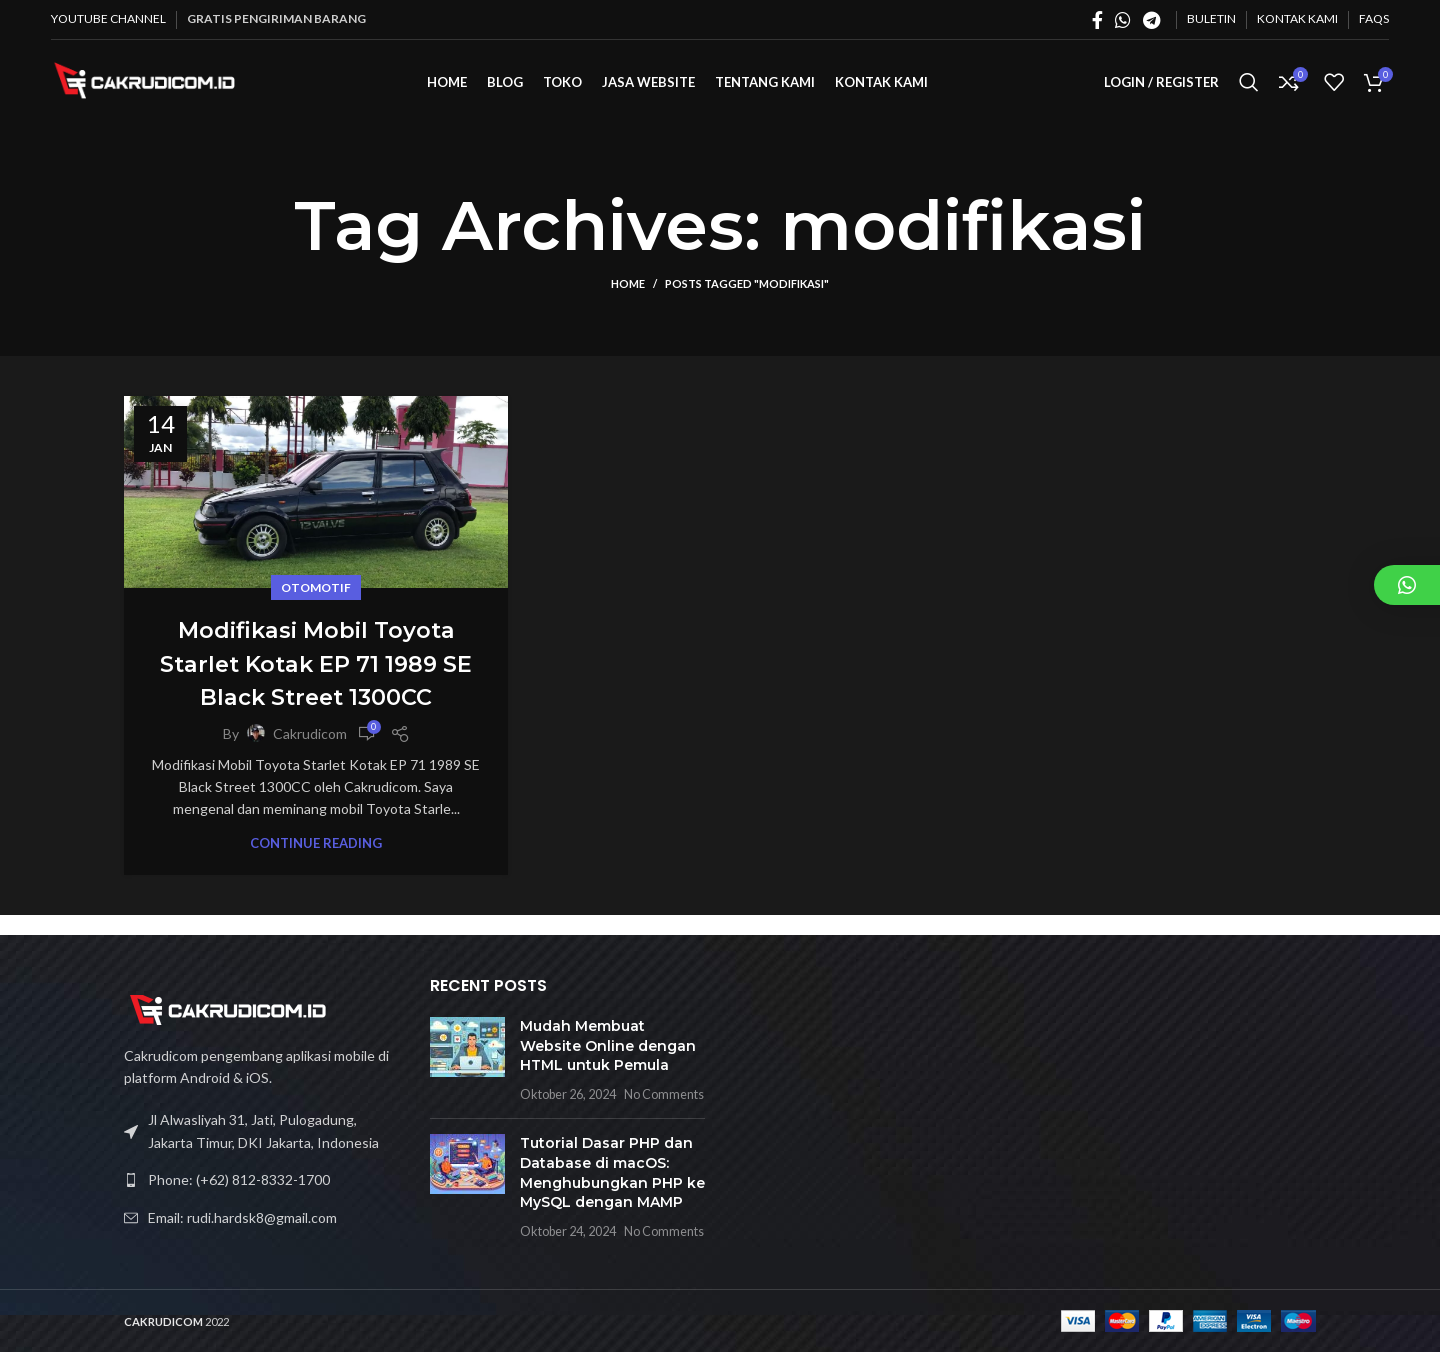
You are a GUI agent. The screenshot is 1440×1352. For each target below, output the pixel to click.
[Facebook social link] (1097, 20)
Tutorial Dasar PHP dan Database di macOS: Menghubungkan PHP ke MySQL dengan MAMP (612, 1172)
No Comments (664, 1094)
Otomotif (316, 607)
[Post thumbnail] (467, 1060)
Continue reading (316, 863)
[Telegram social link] (1151, 20)
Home (628, 304)
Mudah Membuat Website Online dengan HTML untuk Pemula (608, 1045)
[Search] (1249, 93)
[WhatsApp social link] (1123, 20)
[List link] (262, 1180)
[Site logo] (151, 90)
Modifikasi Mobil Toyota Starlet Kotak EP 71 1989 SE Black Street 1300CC (316, 683)
